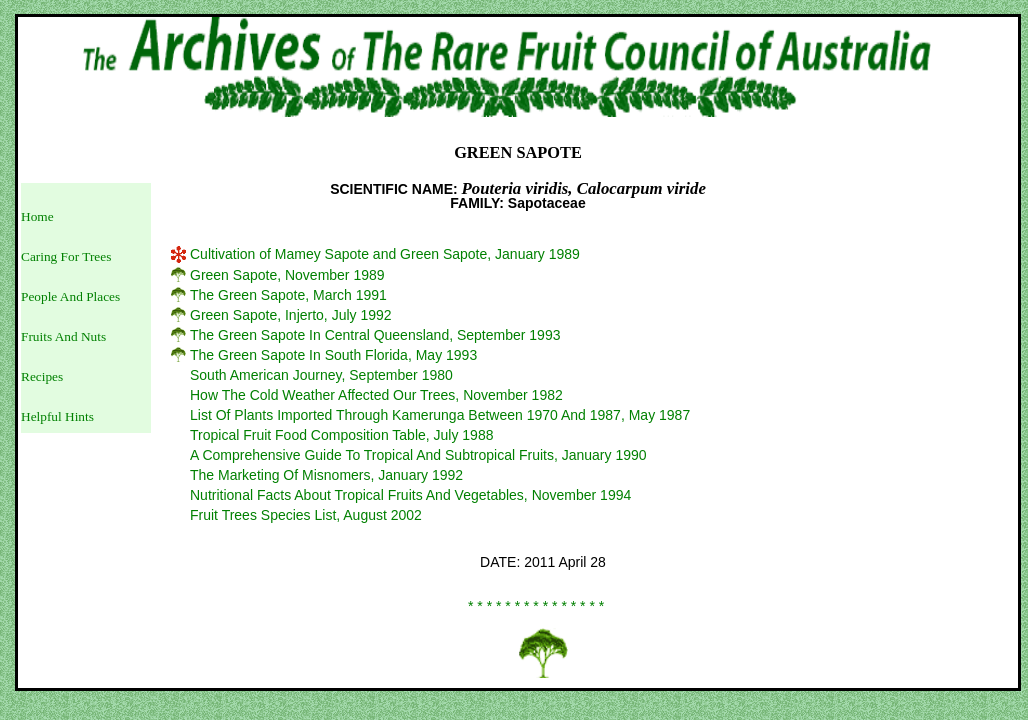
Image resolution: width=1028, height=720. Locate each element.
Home (37, 216)
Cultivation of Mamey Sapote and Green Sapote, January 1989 (385, 254)
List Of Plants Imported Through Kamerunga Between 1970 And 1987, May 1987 (440, 415)
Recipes (42, 376)
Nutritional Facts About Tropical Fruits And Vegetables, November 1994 (410, 495)
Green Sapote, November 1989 (287, 275)
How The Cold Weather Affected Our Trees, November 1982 (376, 395)
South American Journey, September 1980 (321, 375)
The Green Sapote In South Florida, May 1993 (333, 355)
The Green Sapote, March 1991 (288, 295)
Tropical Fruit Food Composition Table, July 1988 (341, 435)
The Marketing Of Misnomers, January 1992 (326, 475)
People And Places (70, 296)
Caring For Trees (66, 256)
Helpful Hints (57, 416)
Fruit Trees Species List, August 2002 (306, 515)
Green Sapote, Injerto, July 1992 (291, 315)
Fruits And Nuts (63, 336)
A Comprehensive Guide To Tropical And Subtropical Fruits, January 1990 (418, 455)
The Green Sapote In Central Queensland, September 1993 (375, 335)
